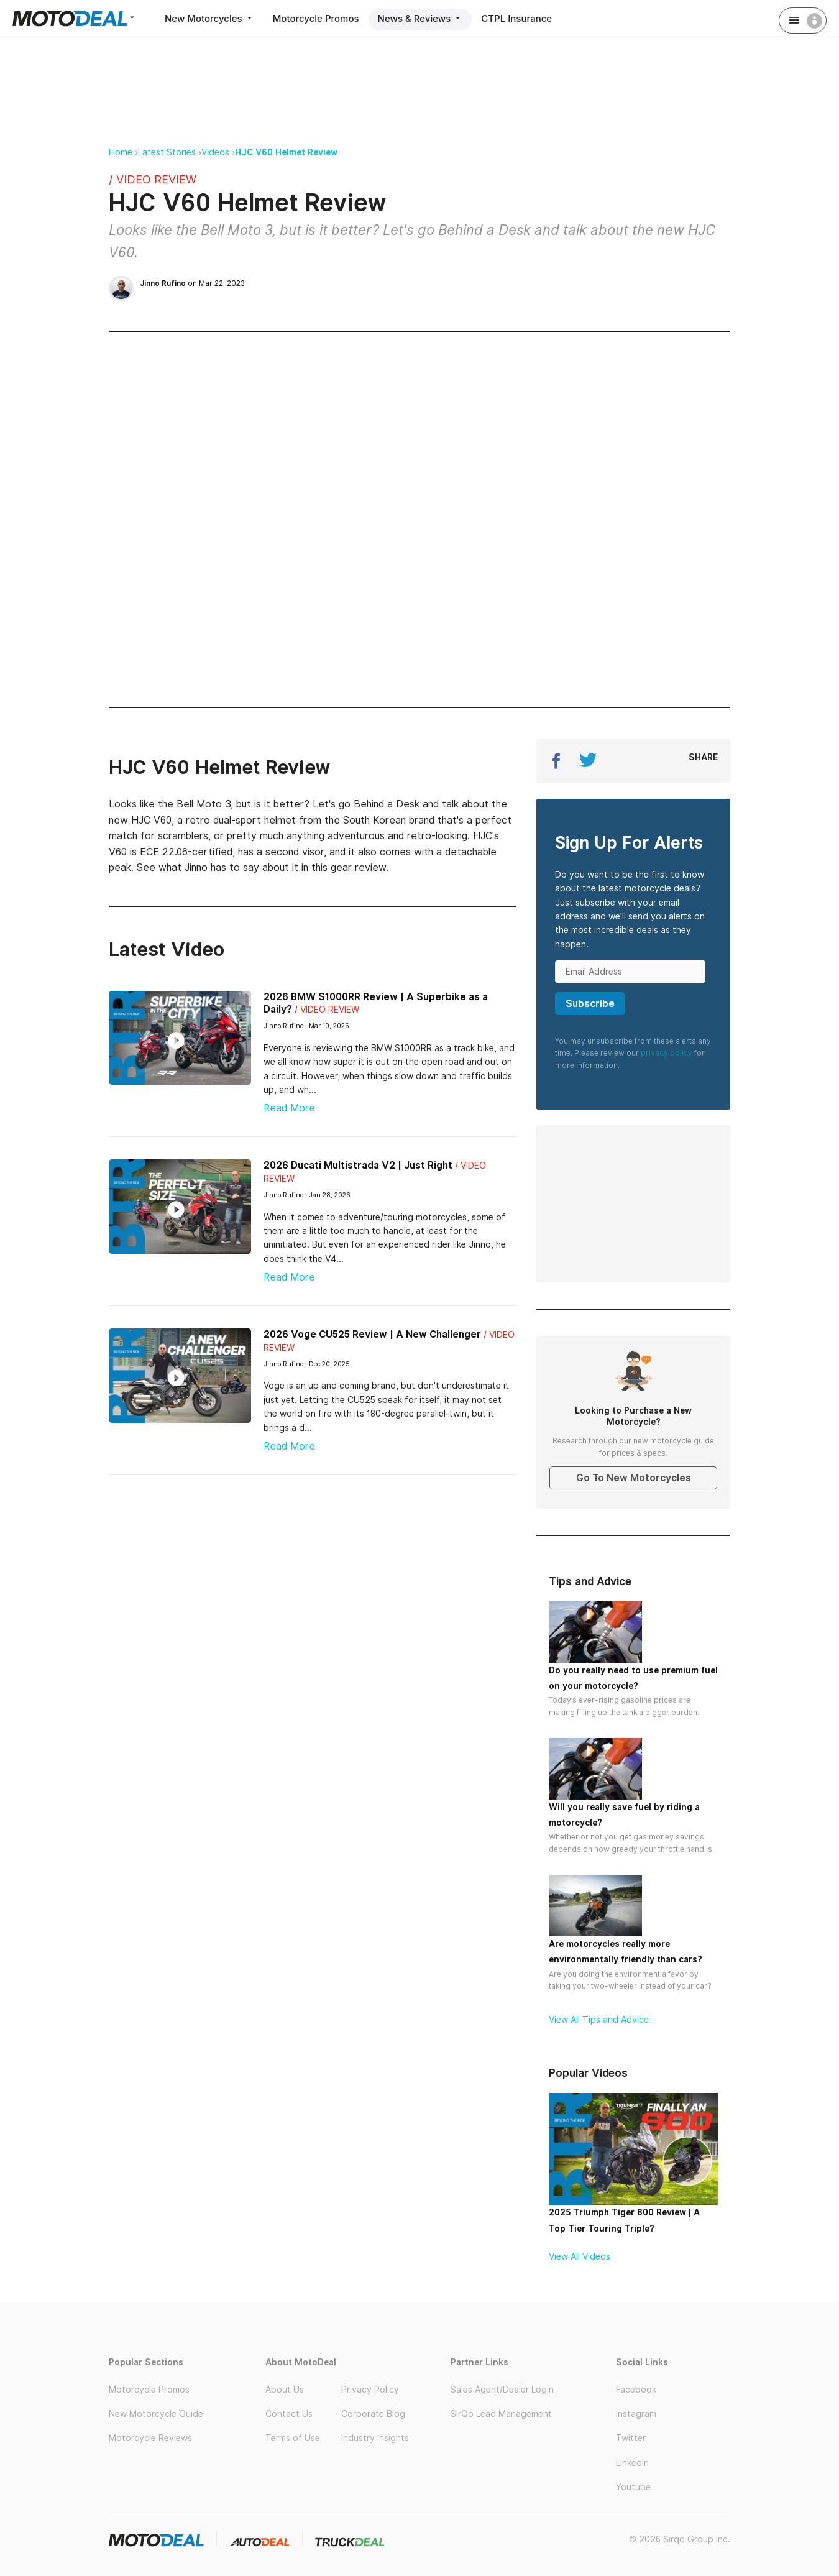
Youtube (633, 2487)
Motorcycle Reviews (150, 2438)
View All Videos (579, 2256)
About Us (284, 2389)
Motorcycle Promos (316, 18)
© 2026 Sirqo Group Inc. (679, 2539)
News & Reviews (420, 18)
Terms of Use (292, 2438)
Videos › (218, 152)
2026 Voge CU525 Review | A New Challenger (372, 1334)
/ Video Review (152, 179)
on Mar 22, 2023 (192, 283)
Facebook (636, 2389)
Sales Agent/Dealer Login (502, 2389)
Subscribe (590, 1004)
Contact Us (289, 2414)
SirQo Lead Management (501, 2414)
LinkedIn (632, 2463)
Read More (289, 1108)
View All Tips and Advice (599, 2020)
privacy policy (666, 1052)
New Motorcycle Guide (156, 2414)
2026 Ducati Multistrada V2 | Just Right (358, 1165)
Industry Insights (375, 2438)
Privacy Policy (370, 2389)
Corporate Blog (373, 2414)
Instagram (636, 2414)
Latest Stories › (169, 152)
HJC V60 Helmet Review (286, 152)
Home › (123, 152)
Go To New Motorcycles (633, 1478)
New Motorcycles (209, 18)
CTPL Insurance (516, 18)
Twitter (631, 2438)
